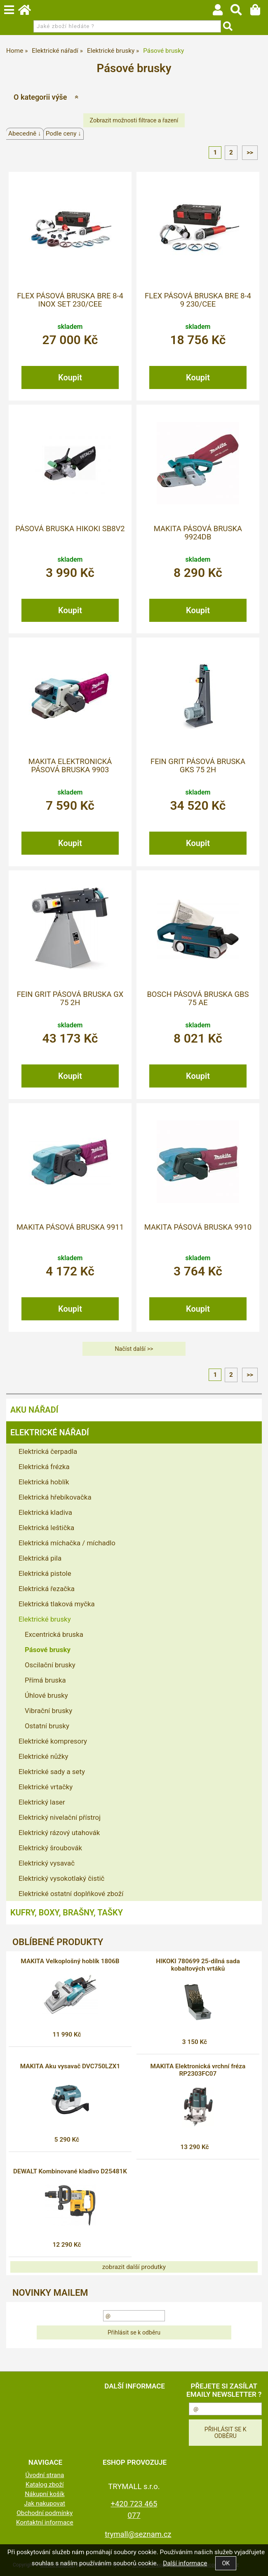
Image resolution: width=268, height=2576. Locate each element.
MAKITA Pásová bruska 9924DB (198, 533)
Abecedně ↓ (24, 133)
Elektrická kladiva (45, 1512)
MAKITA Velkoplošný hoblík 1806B (70, 1961)
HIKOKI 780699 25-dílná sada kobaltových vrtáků (198, 1964)
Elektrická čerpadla (48, 1451)
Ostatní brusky (47, 1726)
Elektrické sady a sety (52, 1771)
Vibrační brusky (48, 1710)
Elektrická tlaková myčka (57, 1604)
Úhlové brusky (46, 1695)
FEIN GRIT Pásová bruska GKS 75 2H (197, 765)
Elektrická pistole (45, 1573)
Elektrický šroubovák (50, 1848)
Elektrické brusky (45, 1619)
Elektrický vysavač (47, 1863)
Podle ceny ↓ (63, 133)
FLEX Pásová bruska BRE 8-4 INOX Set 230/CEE (70, 300)
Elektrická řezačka (47, 1589)
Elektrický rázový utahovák (59, 1832)
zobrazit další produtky (134, 2267)
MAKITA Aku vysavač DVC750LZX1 (70, 2066)
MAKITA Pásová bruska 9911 (70, 1227)
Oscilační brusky (50, 1665)
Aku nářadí (34, 1410)
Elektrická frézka (44, 1467)
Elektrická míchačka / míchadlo (67, 1543)
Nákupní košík (44, 2494)
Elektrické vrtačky (46, 1787)
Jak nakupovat (45, 2503)
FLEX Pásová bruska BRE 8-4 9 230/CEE (198, 300)
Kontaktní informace (44, 2522)
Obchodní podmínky (44, 2513)
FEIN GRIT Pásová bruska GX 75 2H (70, 998)
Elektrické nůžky (43, 1756)
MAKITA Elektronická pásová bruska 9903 (70, 765)
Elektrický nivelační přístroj (60, 1817)
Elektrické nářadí (49, 1432)
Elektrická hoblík (44, 1482)
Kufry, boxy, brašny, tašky (66, 1912)
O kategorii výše (40, 97)
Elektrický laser (42, 1802)
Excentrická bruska (54, 1634)
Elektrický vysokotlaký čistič (61, 1878)
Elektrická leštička (46, 1528)
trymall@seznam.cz (138, 2534)
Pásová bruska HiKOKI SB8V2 (70, 529)
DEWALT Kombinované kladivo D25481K (70, 2171)
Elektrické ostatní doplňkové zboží (71, 1893)
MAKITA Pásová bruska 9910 (198, 1227)
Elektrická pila (40, 1558)
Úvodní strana (44, 2475)
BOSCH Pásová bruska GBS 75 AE (198, 998)
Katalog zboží (45, 2484)
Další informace (185, 2563)
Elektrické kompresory (53, 1741)
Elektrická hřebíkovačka (55, 1497)
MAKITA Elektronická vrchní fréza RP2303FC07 (198, 2070)
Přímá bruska (45, 1680)
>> (250, 152)
